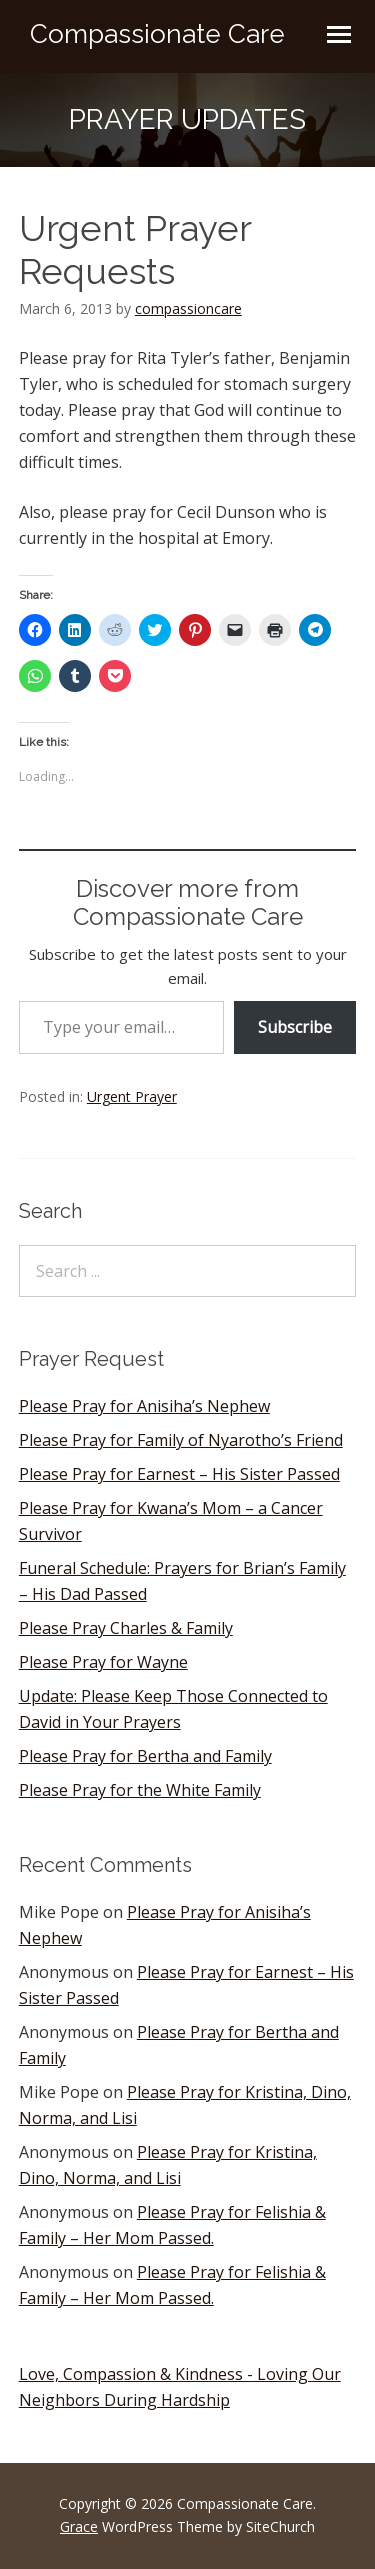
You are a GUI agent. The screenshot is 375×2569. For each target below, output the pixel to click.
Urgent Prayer (132, 1096)
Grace (79, 2526)
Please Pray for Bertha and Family (145, 1756)
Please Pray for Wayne (103, 1662)
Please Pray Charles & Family (126, 1628)
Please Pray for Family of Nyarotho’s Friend (181, 1440)
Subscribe (295, 1027)
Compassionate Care (157, 34)
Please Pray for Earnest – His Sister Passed (179, 1474)
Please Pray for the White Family (140, 1790)
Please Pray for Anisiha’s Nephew (144, 1406)
